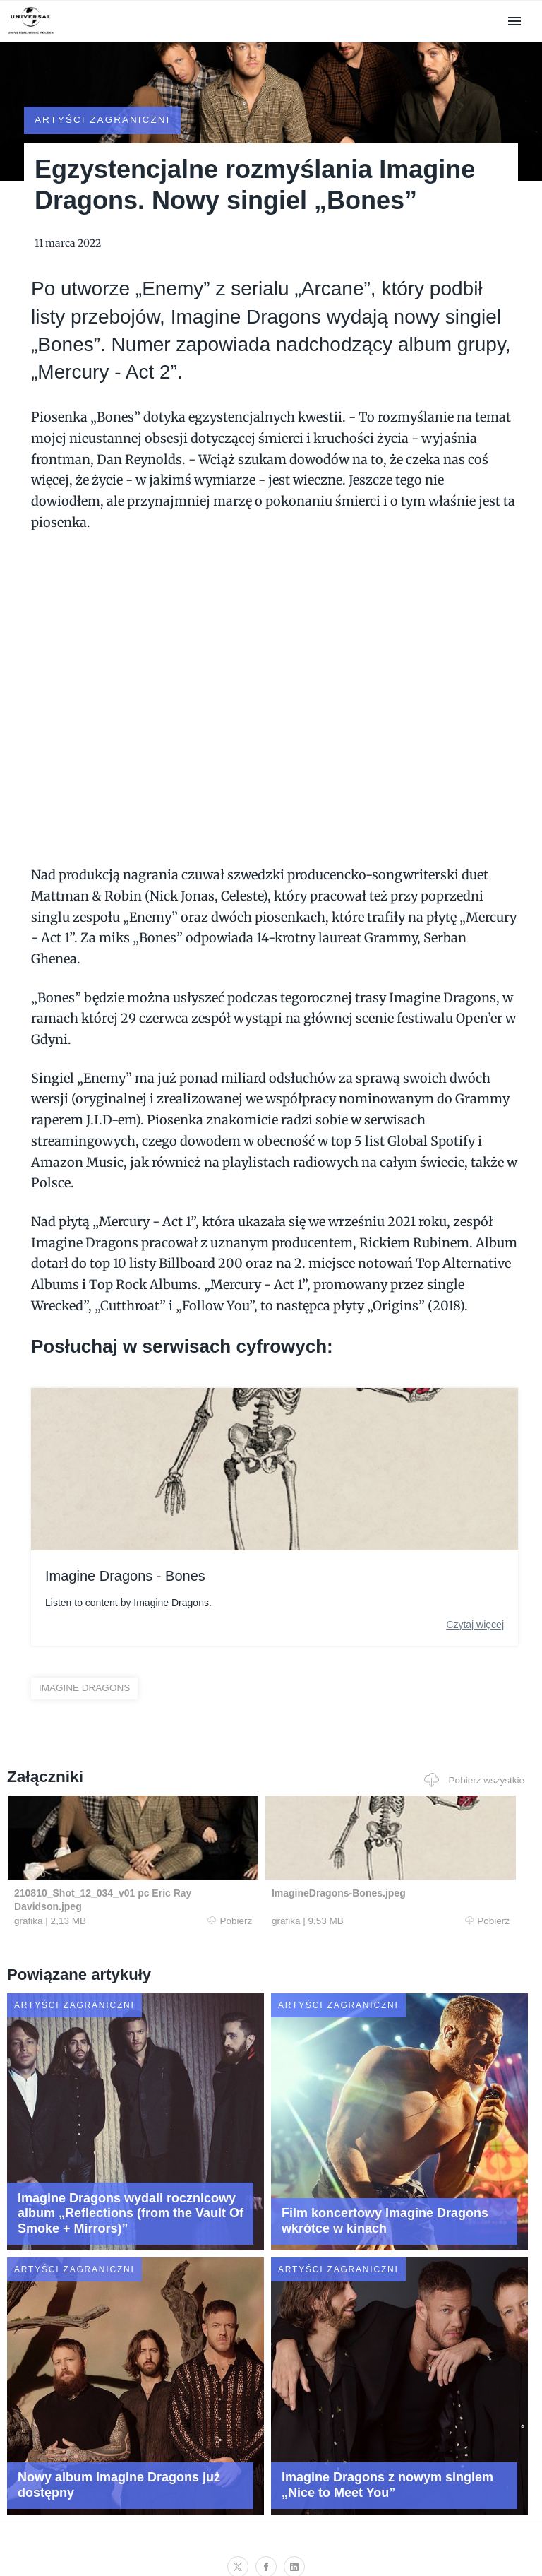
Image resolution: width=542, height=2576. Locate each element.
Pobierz (146, 1896)
